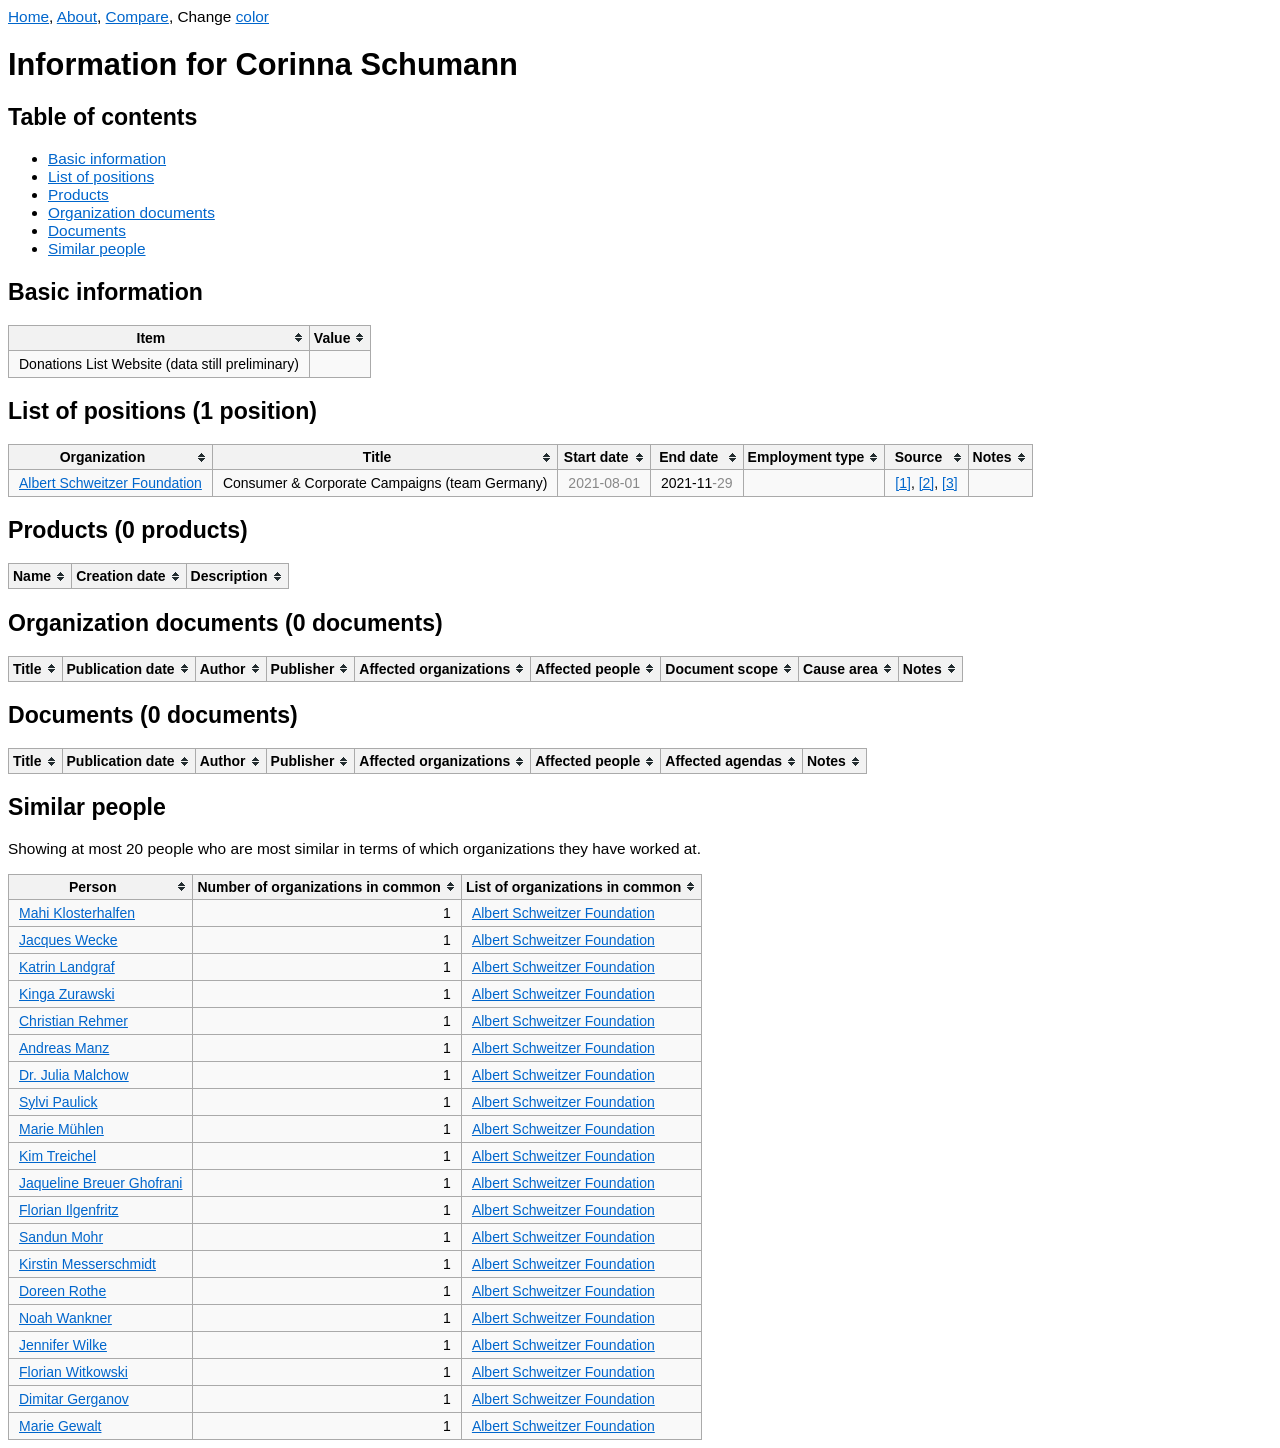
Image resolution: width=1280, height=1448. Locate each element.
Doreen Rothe (62, 1291)
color (252, 16)
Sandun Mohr (61, 1237)
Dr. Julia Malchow (74, 1075)
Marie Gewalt (60, 1426)
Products (78, 194)
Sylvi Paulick (58, 1102)
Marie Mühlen (61, 1129)
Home (28, 16)
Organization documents (131, 212)
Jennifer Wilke (63, 1345)
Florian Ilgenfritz (69, 1210)
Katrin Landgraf (67, 967)
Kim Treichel (57, 1156)
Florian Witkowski (73, 1372)
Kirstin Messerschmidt (87, 1264)
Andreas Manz (64, 1048)
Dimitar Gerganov (74, 1399)
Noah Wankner (65, 1318)
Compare (137, 16)
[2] (927, 483)
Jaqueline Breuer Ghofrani (100, 1183)
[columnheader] (159, 337)
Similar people (97, 248)
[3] (950, 483)
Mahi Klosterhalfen (77, 913)
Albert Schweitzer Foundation (110, 483)
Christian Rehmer (73, 1021)
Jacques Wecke (68, 940)
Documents (87, 230)
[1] (903, 483)
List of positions (101, 176)
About (77, 16)
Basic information (107, 158)
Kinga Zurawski (67, 994)
